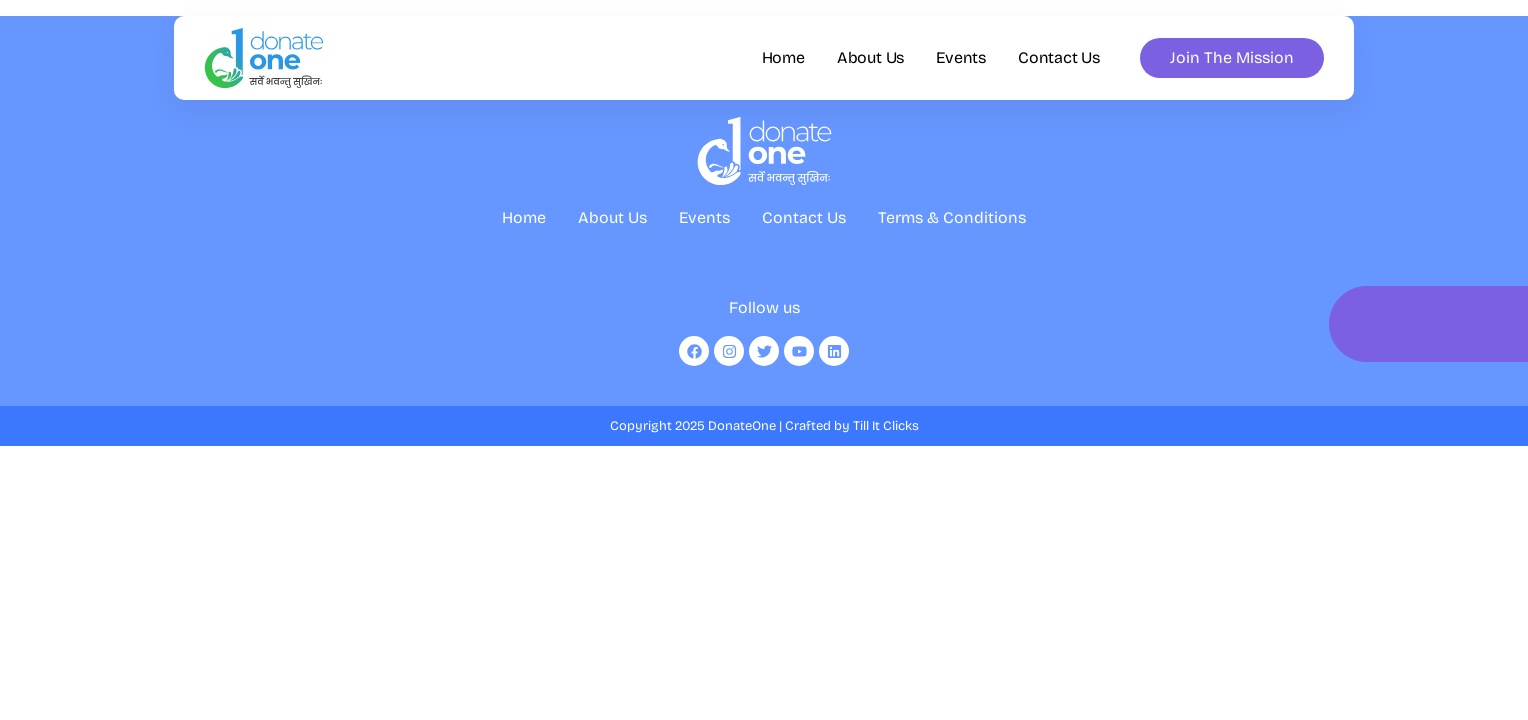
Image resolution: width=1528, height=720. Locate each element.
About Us (870, 58)
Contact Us (1059, 58)
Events (961, 58)
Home (783, 58)
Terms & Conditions (952, 237)
